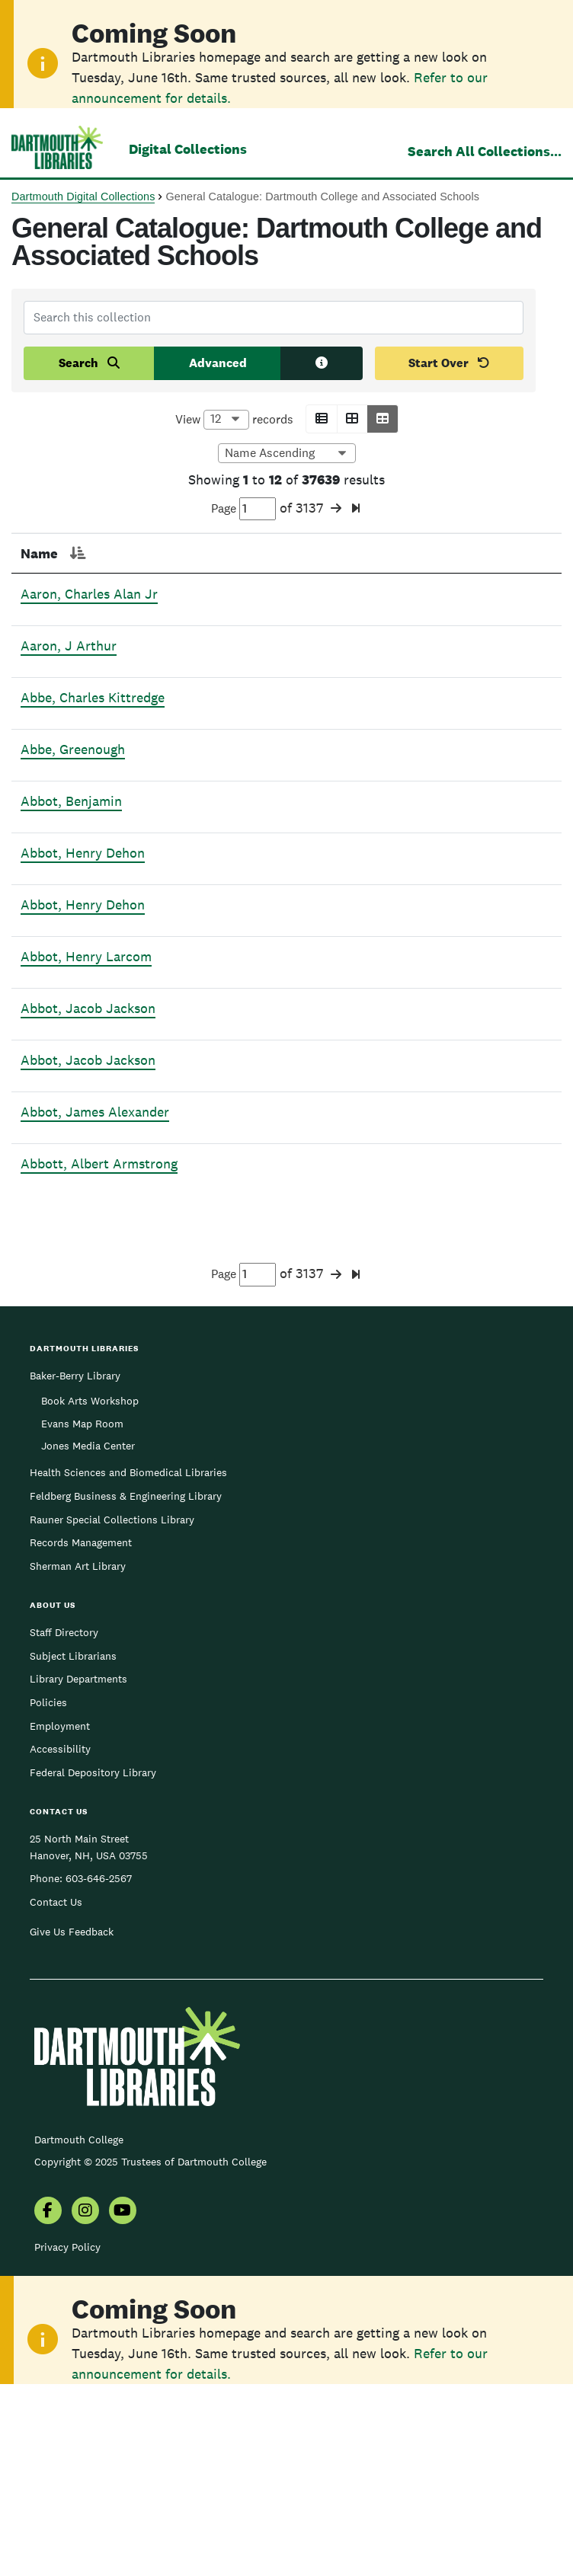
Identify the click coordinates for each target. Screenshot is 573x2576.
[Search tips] (321, 363)
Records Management (81, 1727)
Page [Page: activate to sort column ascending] (168, 553)
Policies (48, 1887)
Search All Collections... (485, 151)
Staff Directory (64, 1817)
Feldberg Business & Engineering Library (126, 1681)
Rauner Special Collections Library (112, 1704)
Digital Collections (188, 149)
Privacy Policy (67, 2432)
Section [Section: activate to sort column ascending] (254, 553)
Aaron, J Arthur (69, 666)
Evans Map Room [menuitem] (82, 1609)
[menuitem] (48, 2397)
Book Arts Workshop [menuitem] (90, 1586)
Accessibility (60, 1934)
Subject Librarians (73, 1841)
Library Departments (78, 1864)
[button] (322, 418)
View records (234, 420)
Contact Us (56, 2087)
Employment (60, 1911)
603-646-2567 (99, 2063)
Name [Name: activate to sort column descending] (39, 553)
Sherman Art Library (78, 1751)
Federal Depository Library (93, 1957)
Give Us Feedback (72, 2117)
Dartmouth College (78, 2325)
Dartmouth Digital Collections (83, 196)
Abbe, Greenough (73, 790)
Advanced (218, 363)
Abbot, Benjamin (71, 842)
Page (243, 508)
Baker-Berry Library (75, 1561)
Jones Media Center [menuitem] (88, 1631)
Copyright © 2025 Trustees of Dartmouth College (150, 2347)
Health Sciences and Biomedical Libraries (128, 1657)
